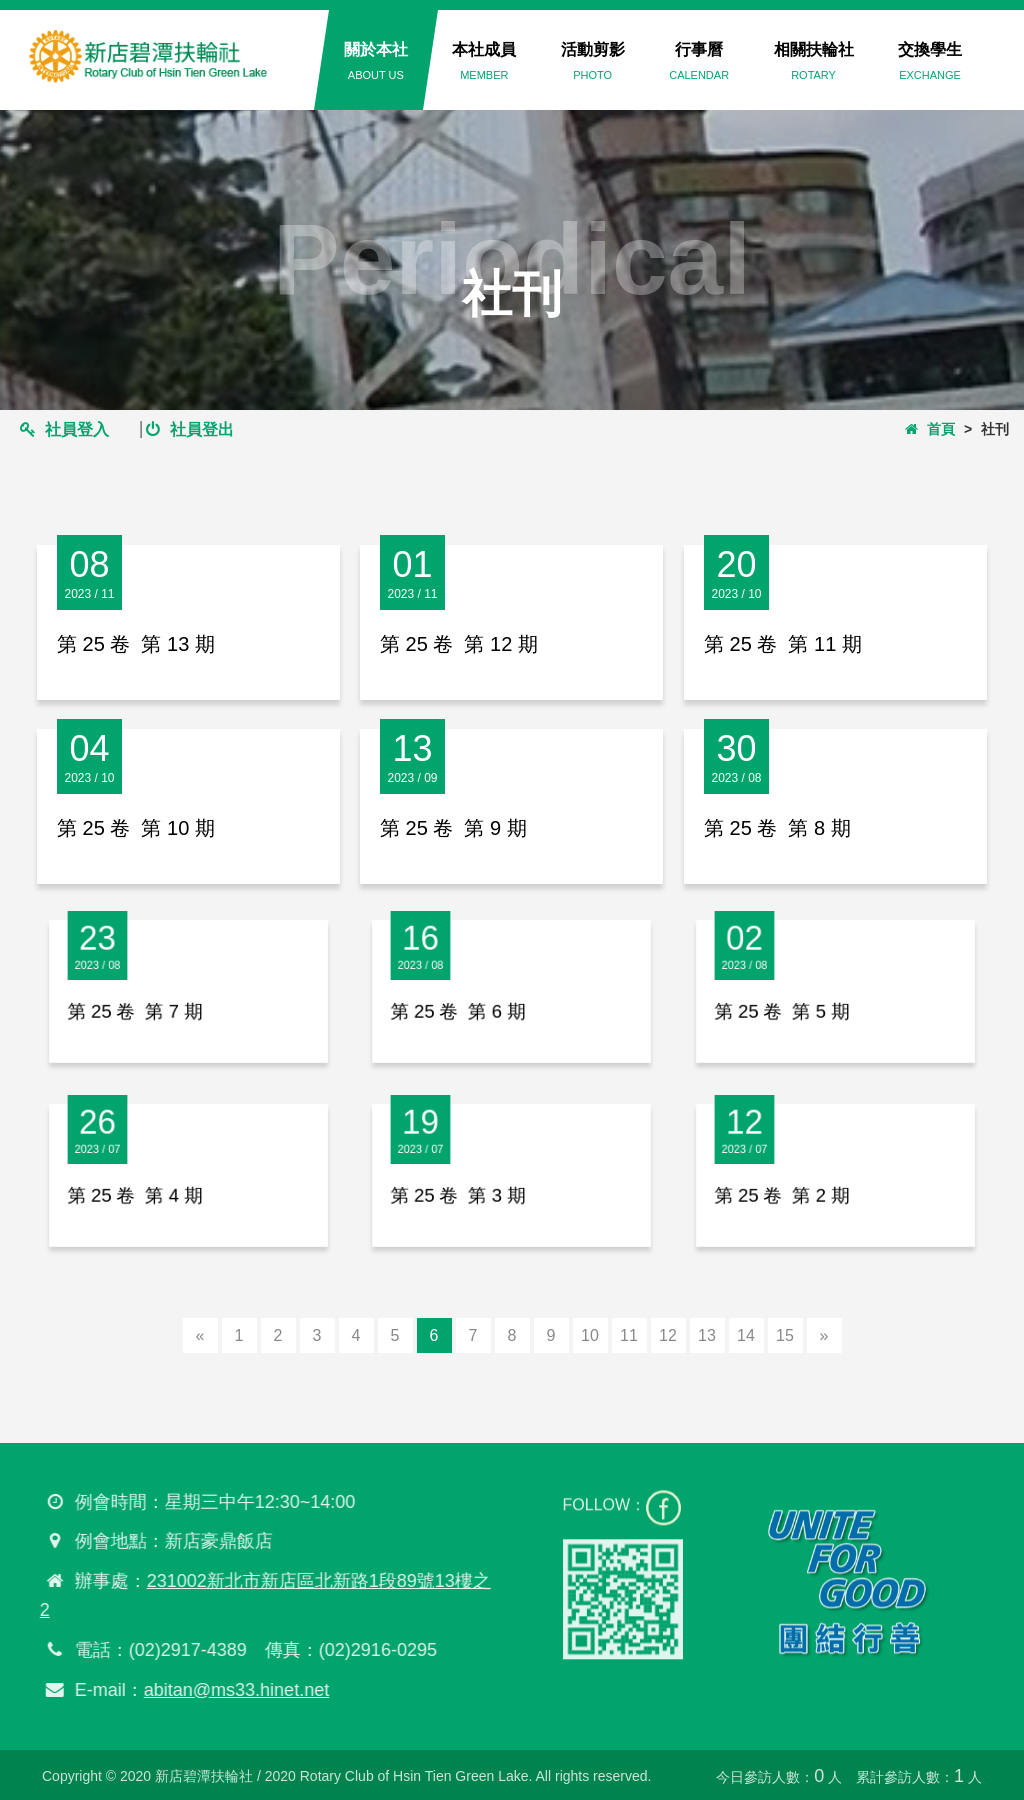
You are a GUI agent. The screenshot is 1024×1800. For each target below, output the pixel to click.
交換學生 (930, 61)
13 (707, 1335)
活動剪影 (593, 61)
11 (629, 1335)
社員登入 (64, 429)
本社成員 (484, 61)
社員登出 (189, 429)
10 (590, 1335)
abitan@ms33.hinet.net (228, 1690)
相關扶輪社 (814, 61)
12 (668, 1335)
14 (746, 1335)
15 (785, 1335)
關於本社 (376, 61)
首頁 (930, 429)
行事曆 (699, 61)
